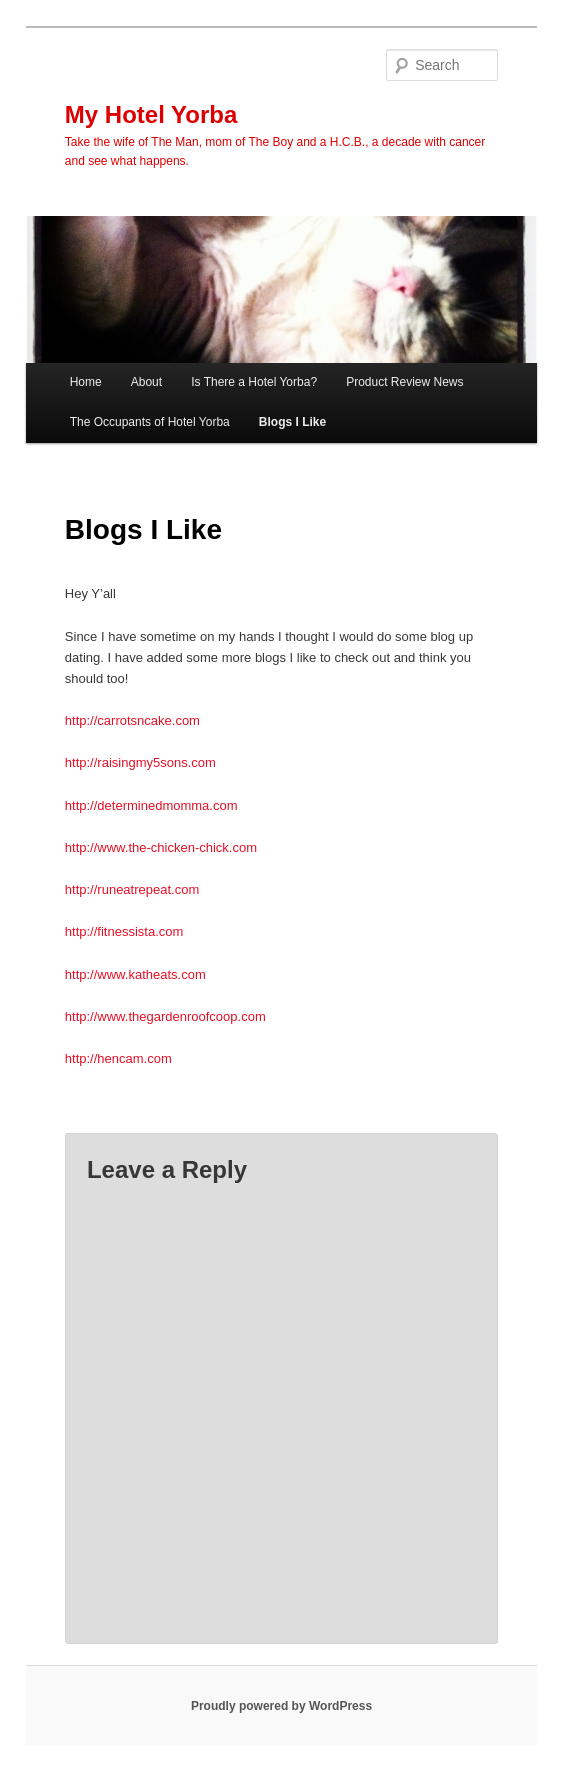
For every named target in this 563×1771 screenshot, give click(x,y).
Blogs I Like (292, 422)
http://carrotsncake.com (132, 720)
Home (86, 382)
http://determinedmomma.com (151, 805)
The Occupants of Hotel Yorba (150, 422)
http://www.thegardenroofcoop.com (165, 1016)
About (146, 382)
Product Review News (404, 382)
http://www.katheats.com (135, 974)
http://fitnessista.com (124, 931)
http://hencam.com (118, 1058)
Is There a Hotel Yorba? (254, 382)
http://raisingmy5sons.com (140, 762)
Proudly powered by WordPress (281, 1706)
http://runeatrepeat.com (132, 889)
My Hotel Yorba (151, 114)
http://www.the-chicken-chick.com (161, 847)
